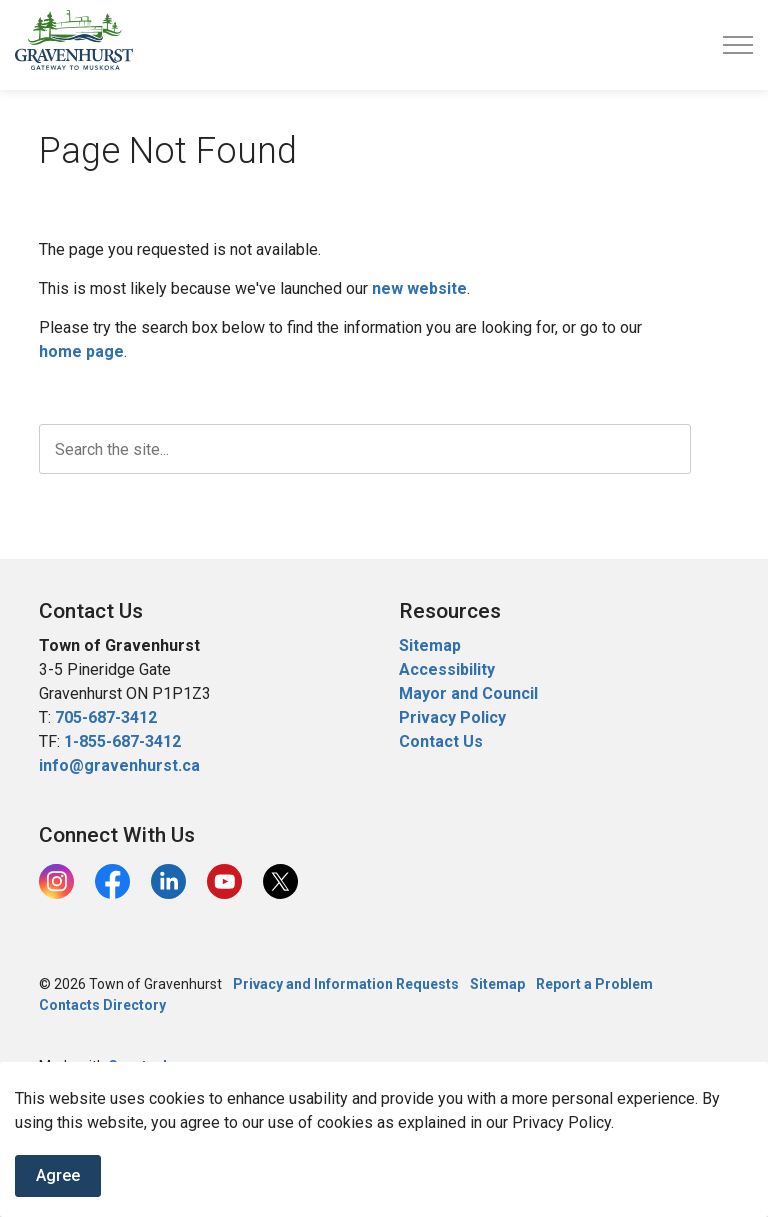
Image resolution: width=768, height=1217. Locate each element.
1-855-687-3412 (122, 741)
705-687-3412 (106, 717)
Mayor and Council (470, 693)
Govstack (139, 1066)
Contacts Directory (102, 1005)
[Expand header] (738, 45)
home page (81, 351)
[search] (365, 449)
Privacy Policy (452, 717)
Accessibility (447, 669)
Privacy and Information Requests (346, 984)
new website (419, 288)
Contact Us (441, 741)
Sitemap (430, 645)
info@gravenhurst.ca (119, 765)
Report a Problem (594, 984)
